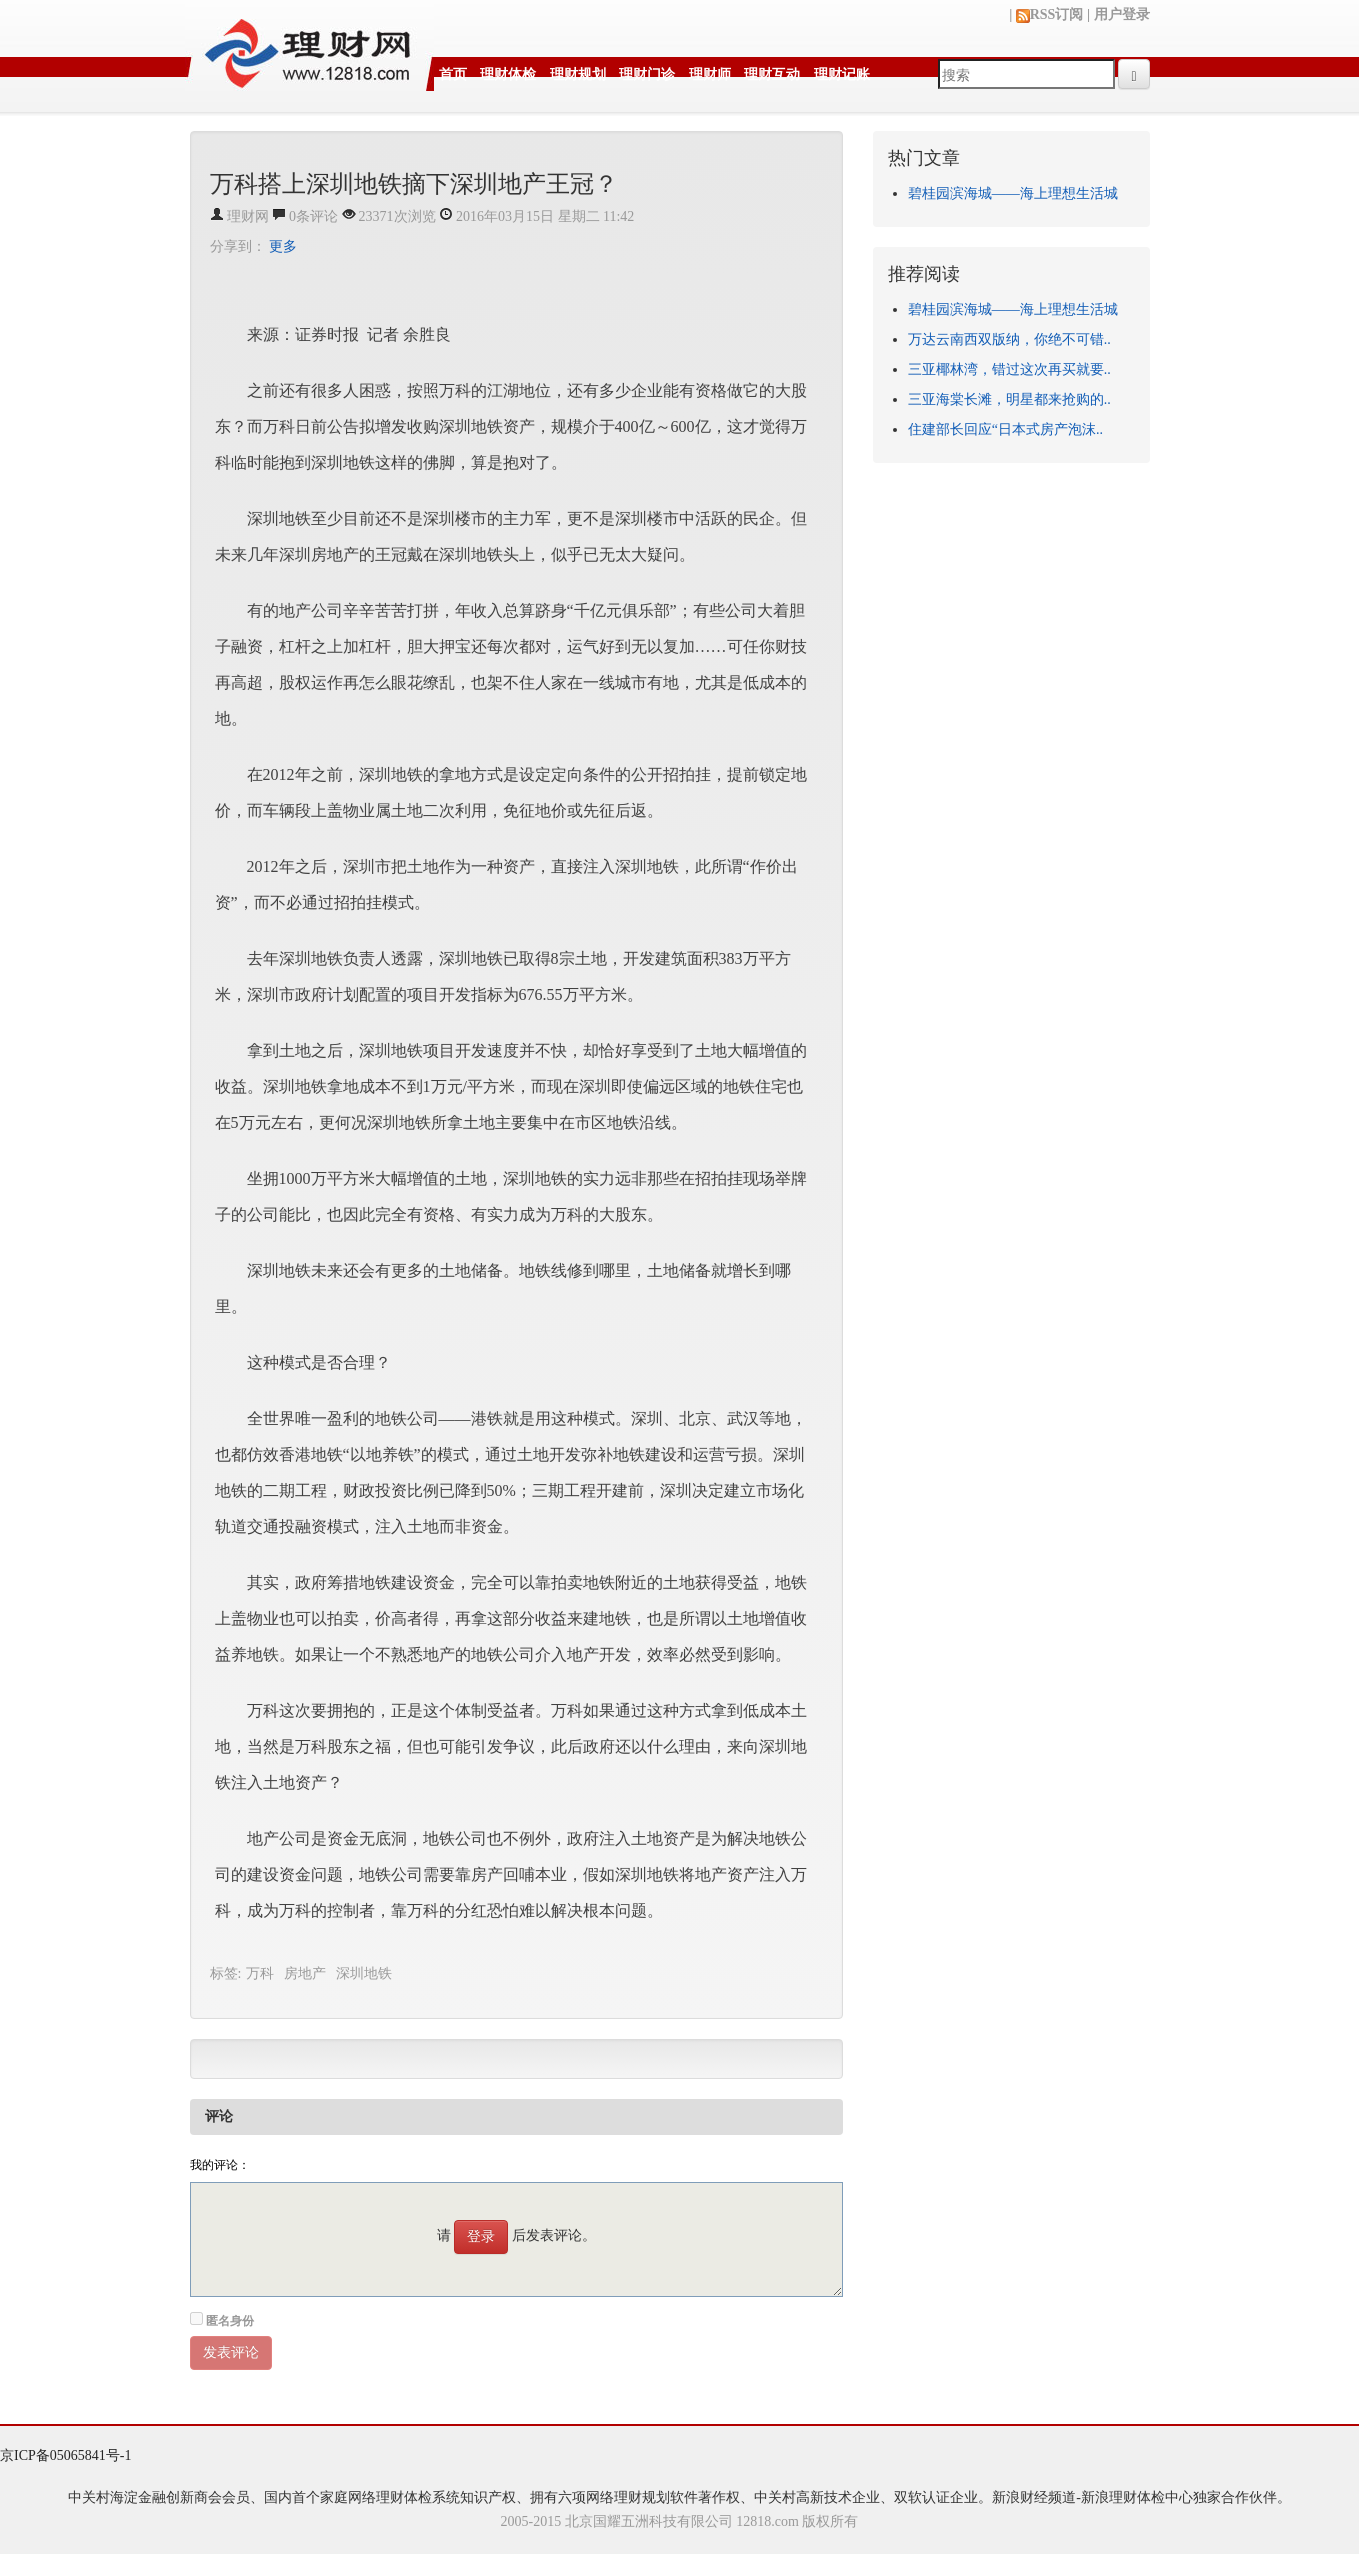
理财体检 (508, 74)
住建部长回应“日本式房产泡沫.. (1005, 429)
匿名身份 (230, 2321)
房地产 (305, 1973)
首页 (453, 74)
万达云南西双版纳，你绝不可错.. (1009, 339)
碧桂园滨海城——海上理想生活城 (1013, 193)
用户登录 (1122, 14)
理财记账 (842, 74)
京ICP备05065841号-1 (65, 2455)
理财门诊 (647, 74)
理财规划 (578, 74)
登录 (481, 2236)
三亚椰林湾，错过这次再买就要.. (1009, 369)
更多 (283, 246)
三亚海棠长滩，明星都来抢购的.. (1009, 399)
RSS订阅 (1050, 14)
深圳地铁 (364, 1973)
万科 (260, 1973)
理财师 (710, 74)
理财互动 (772, 74)
